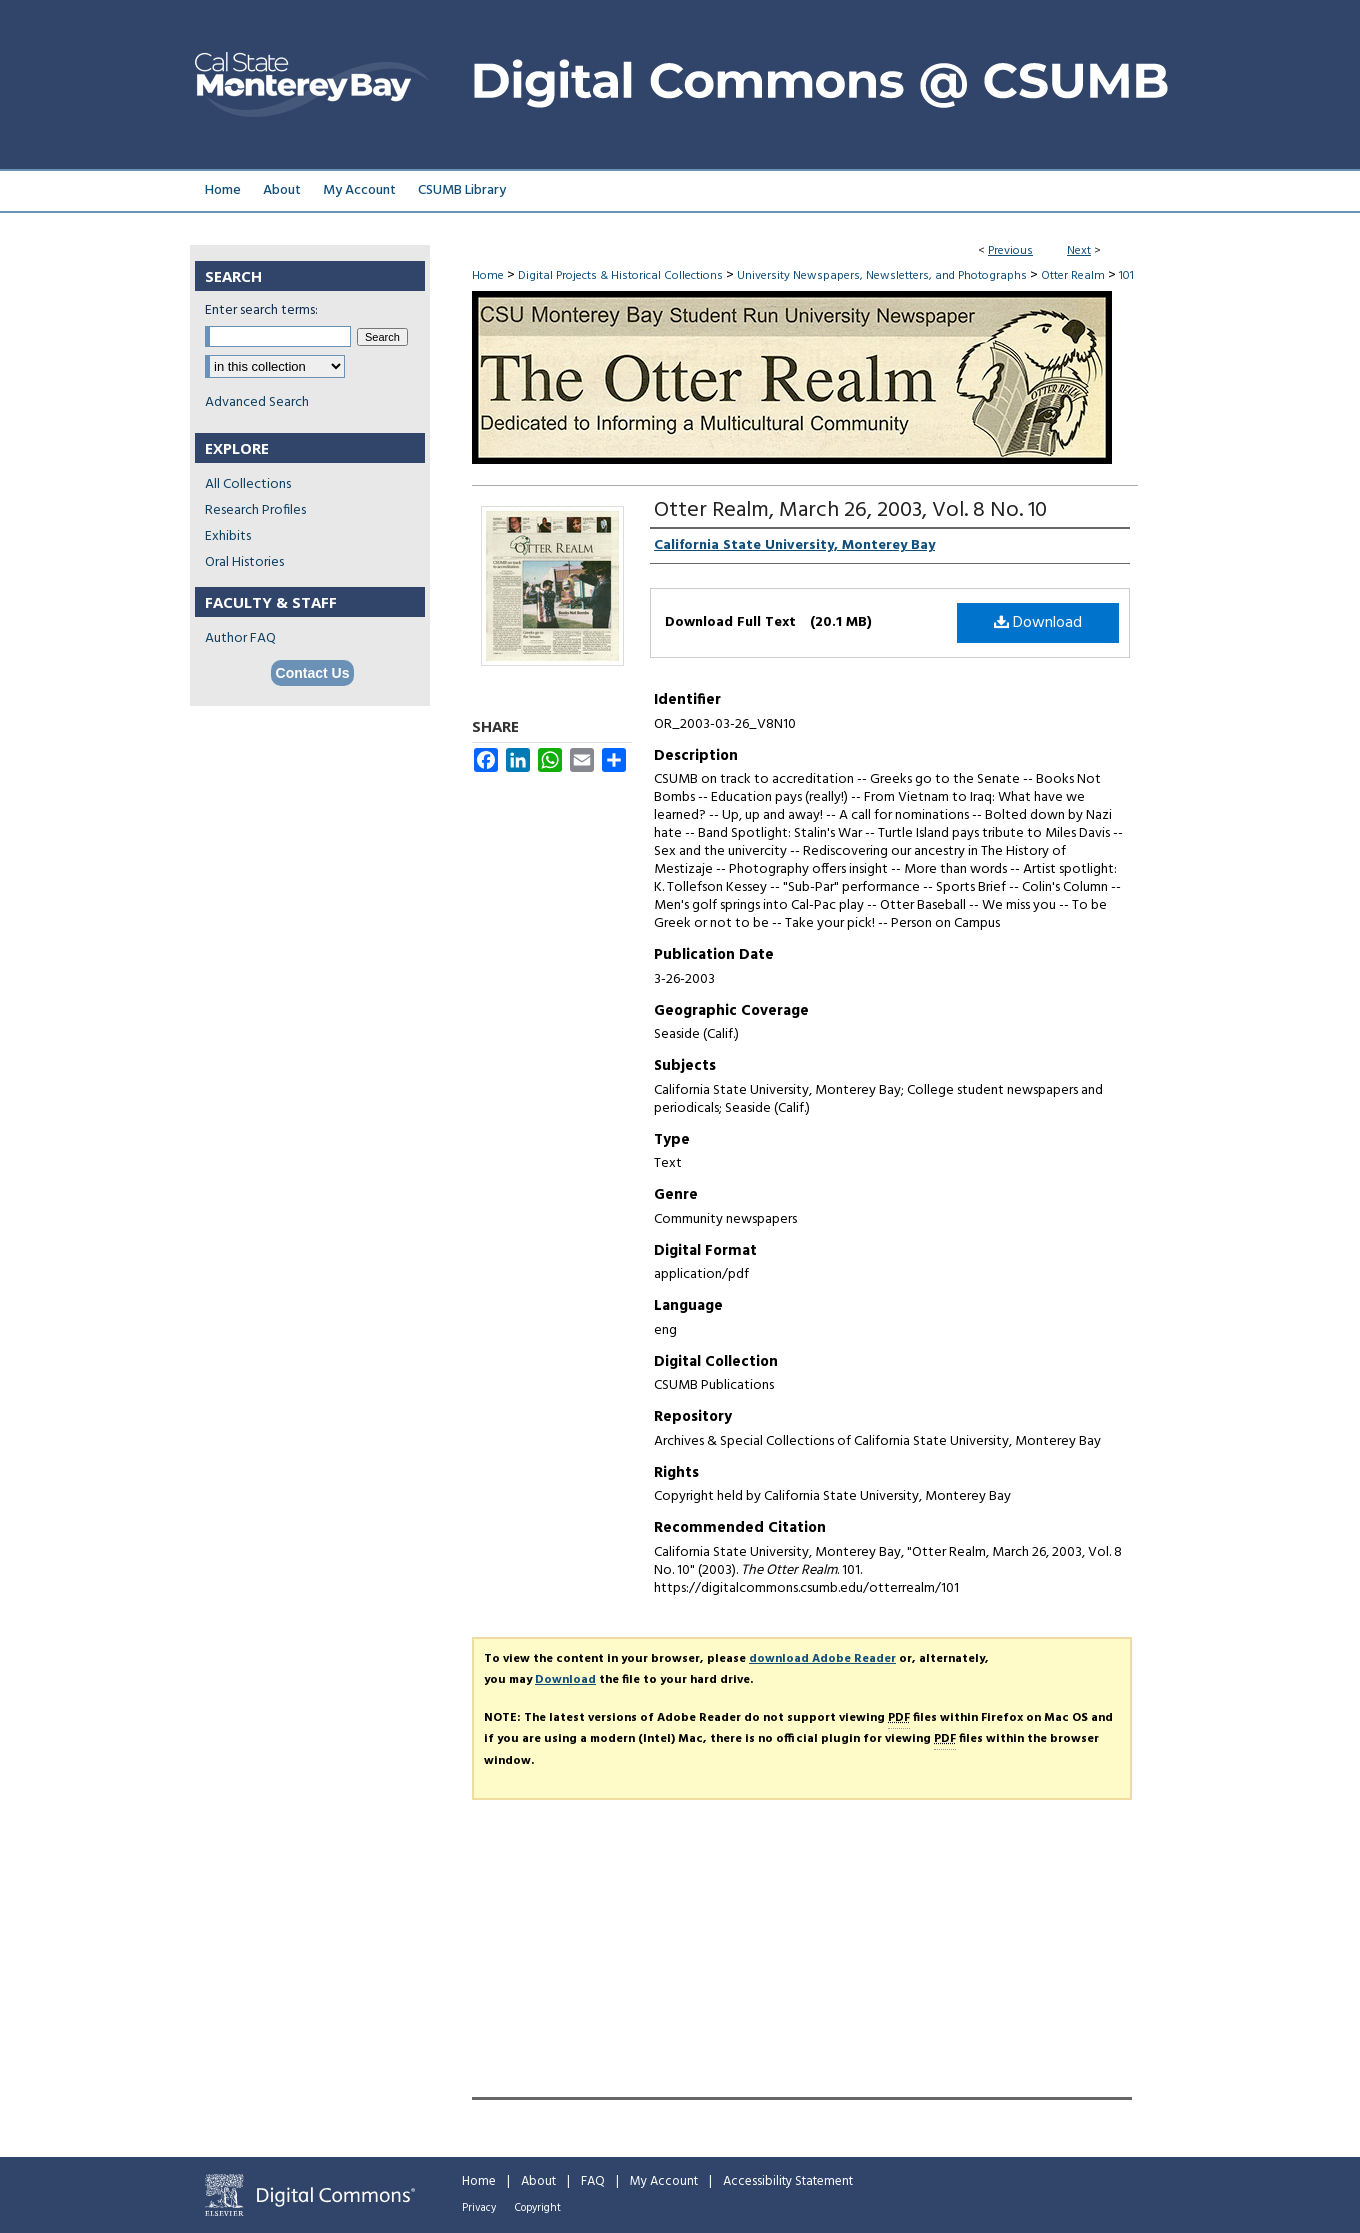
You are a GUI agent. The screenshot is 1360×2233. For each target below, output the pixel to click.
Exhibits (228, 536)
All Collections (248, 484)
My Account (664, 2181)
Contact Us (313, 673)
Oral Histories (244, 562)
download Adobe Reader (822, 1659)
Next (1079, 251)
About (538, 2181)
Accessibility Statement (788, 2181)
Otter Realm (1073, 276)
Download (1038, 623)
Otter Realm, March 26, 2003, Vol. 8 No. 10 (850, 510)
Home (488, 276)
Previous (1010, 251)
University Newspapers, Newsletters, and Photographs (882, 276)
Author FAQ (240, 638)
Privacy (479, 2208)
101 (1126, 276)
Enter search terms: (261, 310)
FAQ (593, 2181)
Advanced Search (257, 402)
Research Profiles (255, 510)
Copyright (538, 2208)
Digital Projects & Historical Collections (620, 276)
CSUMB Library (462, 190)
